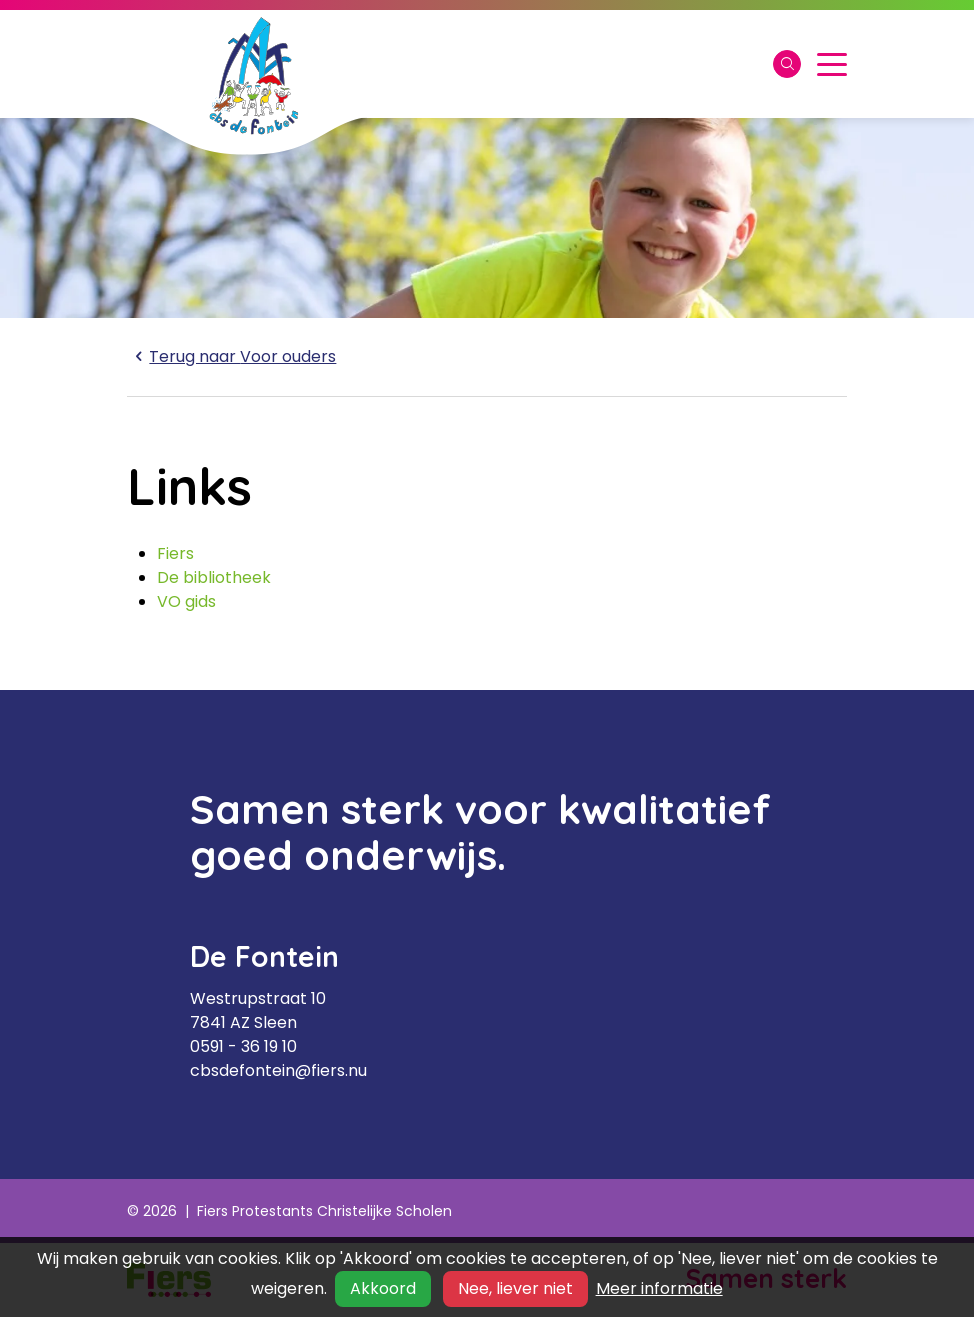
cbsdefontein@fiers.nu (278, 1070)
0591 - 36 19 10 (243, 1046)
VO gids (186, 601)
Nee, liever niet (515, 1288)
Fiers (175, 553)
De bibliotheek (214, 577)
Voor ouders (231, 356)
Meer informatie (659, 1288)
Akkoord (383, 1288)
